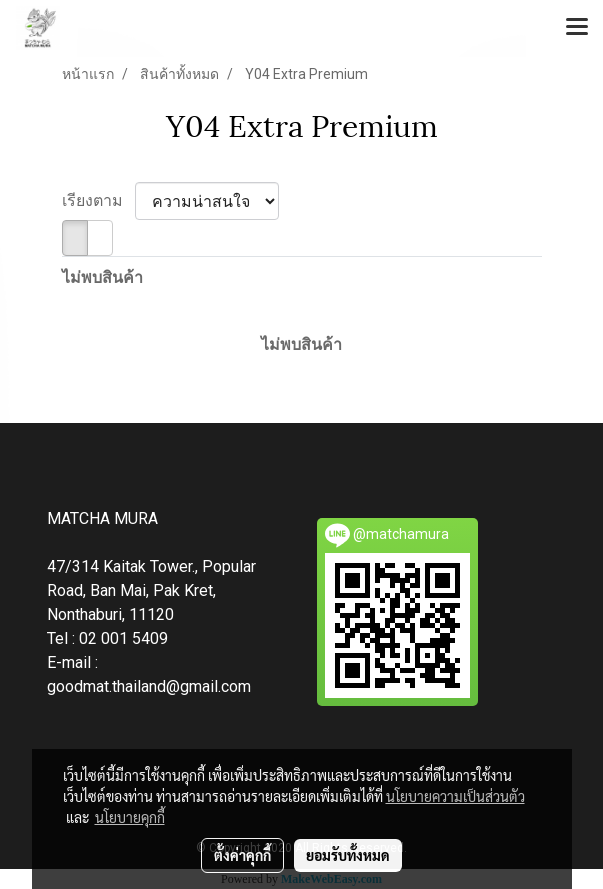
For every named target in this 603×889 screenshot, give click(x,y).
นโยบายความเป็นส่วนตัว (455, 796)
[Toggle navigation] (577, 28)
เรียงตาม (98, 200)
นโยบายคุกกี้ (130, 817)
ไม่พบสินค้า (102, 277)
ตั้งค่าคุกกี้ (242, 855)
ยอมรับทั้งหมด (348, 855)
